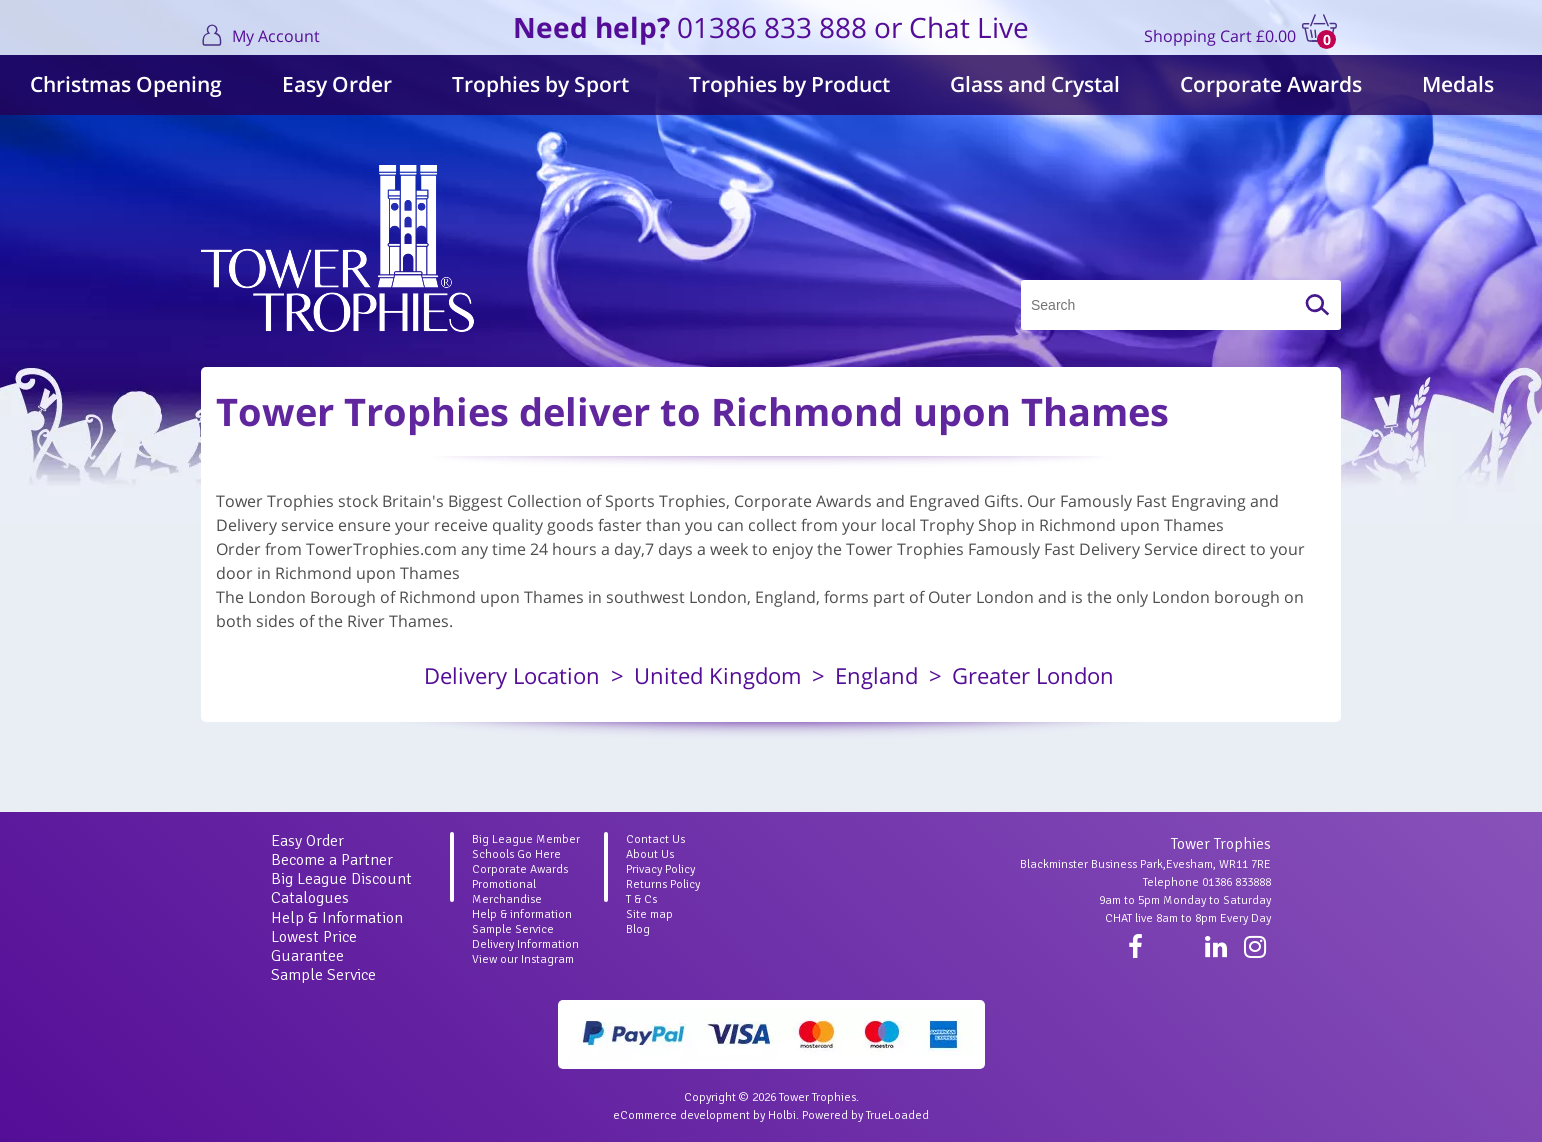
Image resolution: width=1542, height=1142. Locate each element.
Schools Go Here (516, 854)
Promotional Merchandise (507, 892)
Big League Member (526, 839)
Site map (649, 914)
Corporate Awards (1271, 84)
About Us (650, 854)
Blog (638, 929)
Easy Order (337, 84)
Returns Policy (663, 884)
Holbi (782, 1115)
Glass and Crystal (1035, 84)
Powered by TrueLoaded (865, 1115)
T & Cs (641, 899)
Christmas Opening (126, 84)
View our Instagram (523, 959)
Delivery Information (525, 944)
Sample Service (323, 975)
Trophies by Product (789, 84)
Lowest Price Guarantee (314, 946)
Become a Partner (332, 860)
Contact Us (655, 839)
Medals (1458, 84)
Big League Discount (341, 879)
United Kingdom (717, 675)
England (876, 675)
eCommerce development (681, 1115)
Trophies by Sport (540, 84)
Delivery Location (512, 675)
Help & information (522, 914)
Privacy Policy (660, 869)
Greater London (1033, 675)
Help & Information (337, 918)
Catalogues (310, 898)
